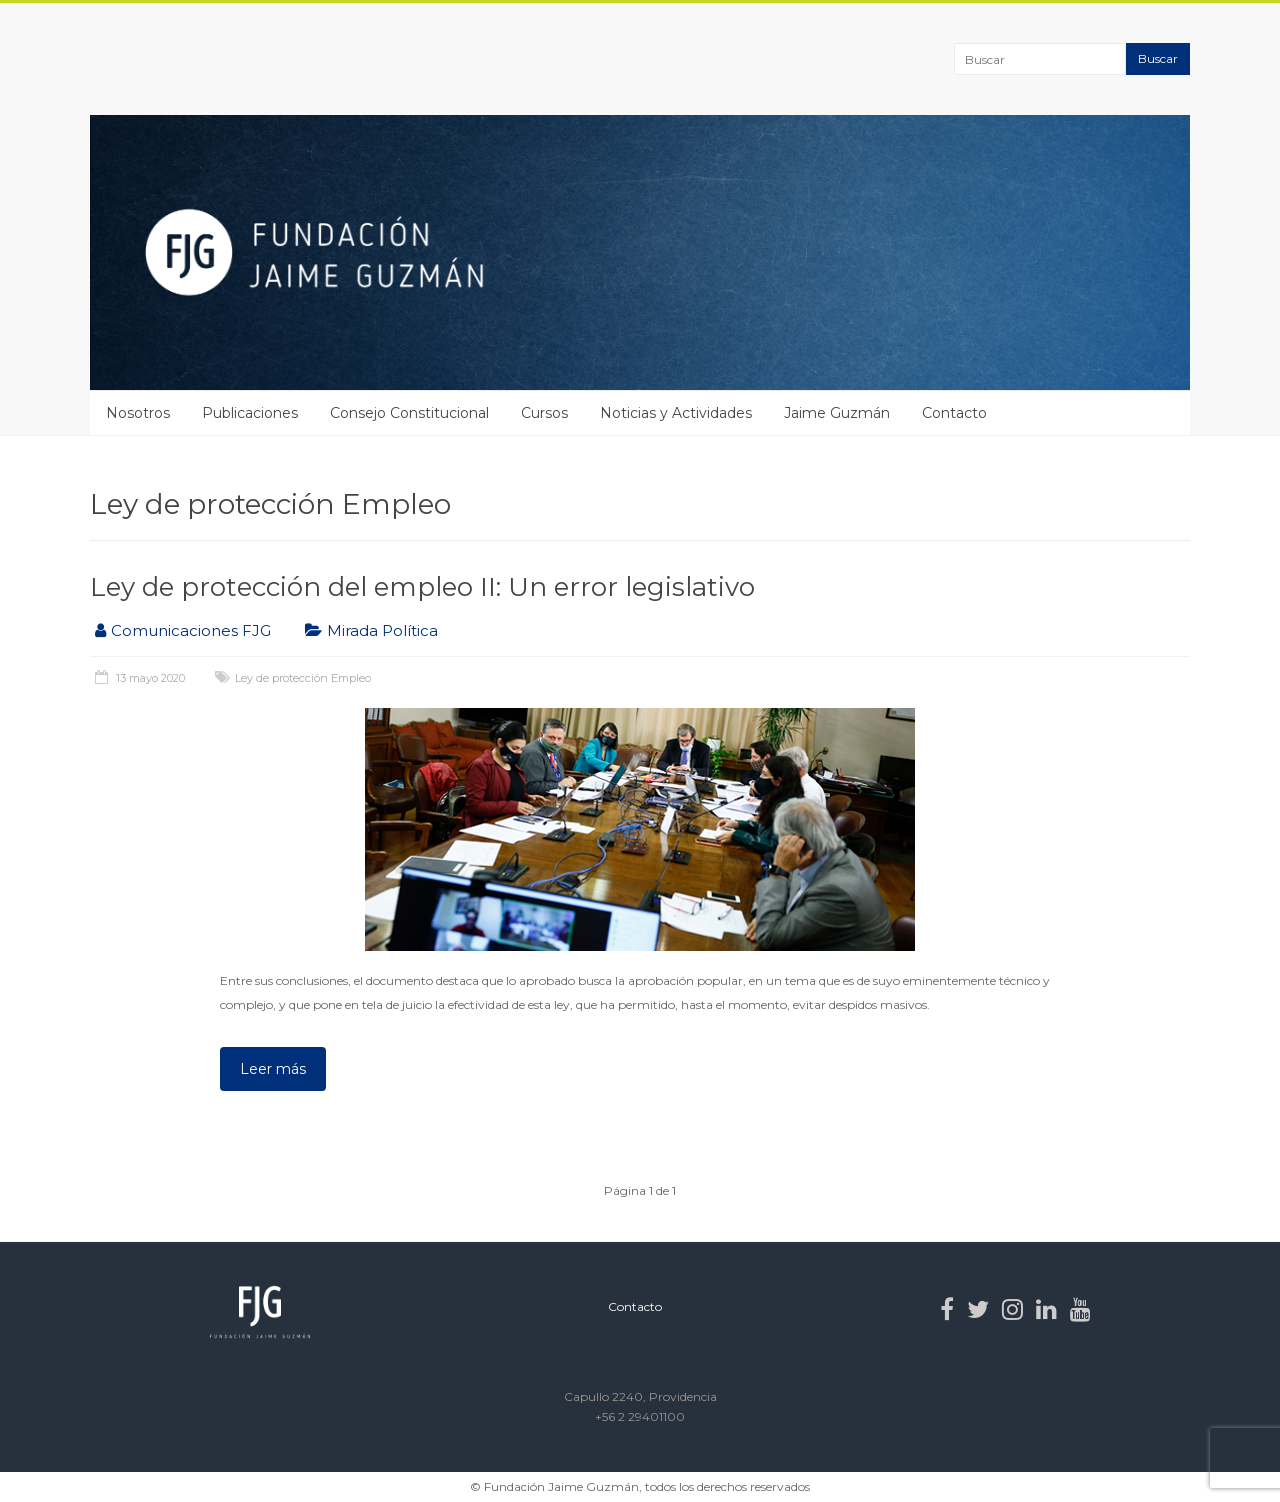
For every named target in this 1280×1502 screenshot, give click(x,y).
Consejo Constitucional (409, 413)
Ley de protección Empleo (303, 678)
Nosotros (138, 413)
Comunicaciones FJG (191, 630)
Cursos (544, 413)
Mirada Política (382, 630)
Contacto (954, 413)
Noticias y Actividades (676, 413)
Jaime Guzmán (837, 413)
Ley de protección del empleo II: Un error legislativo (422, 587)
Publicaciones (250, 413)
